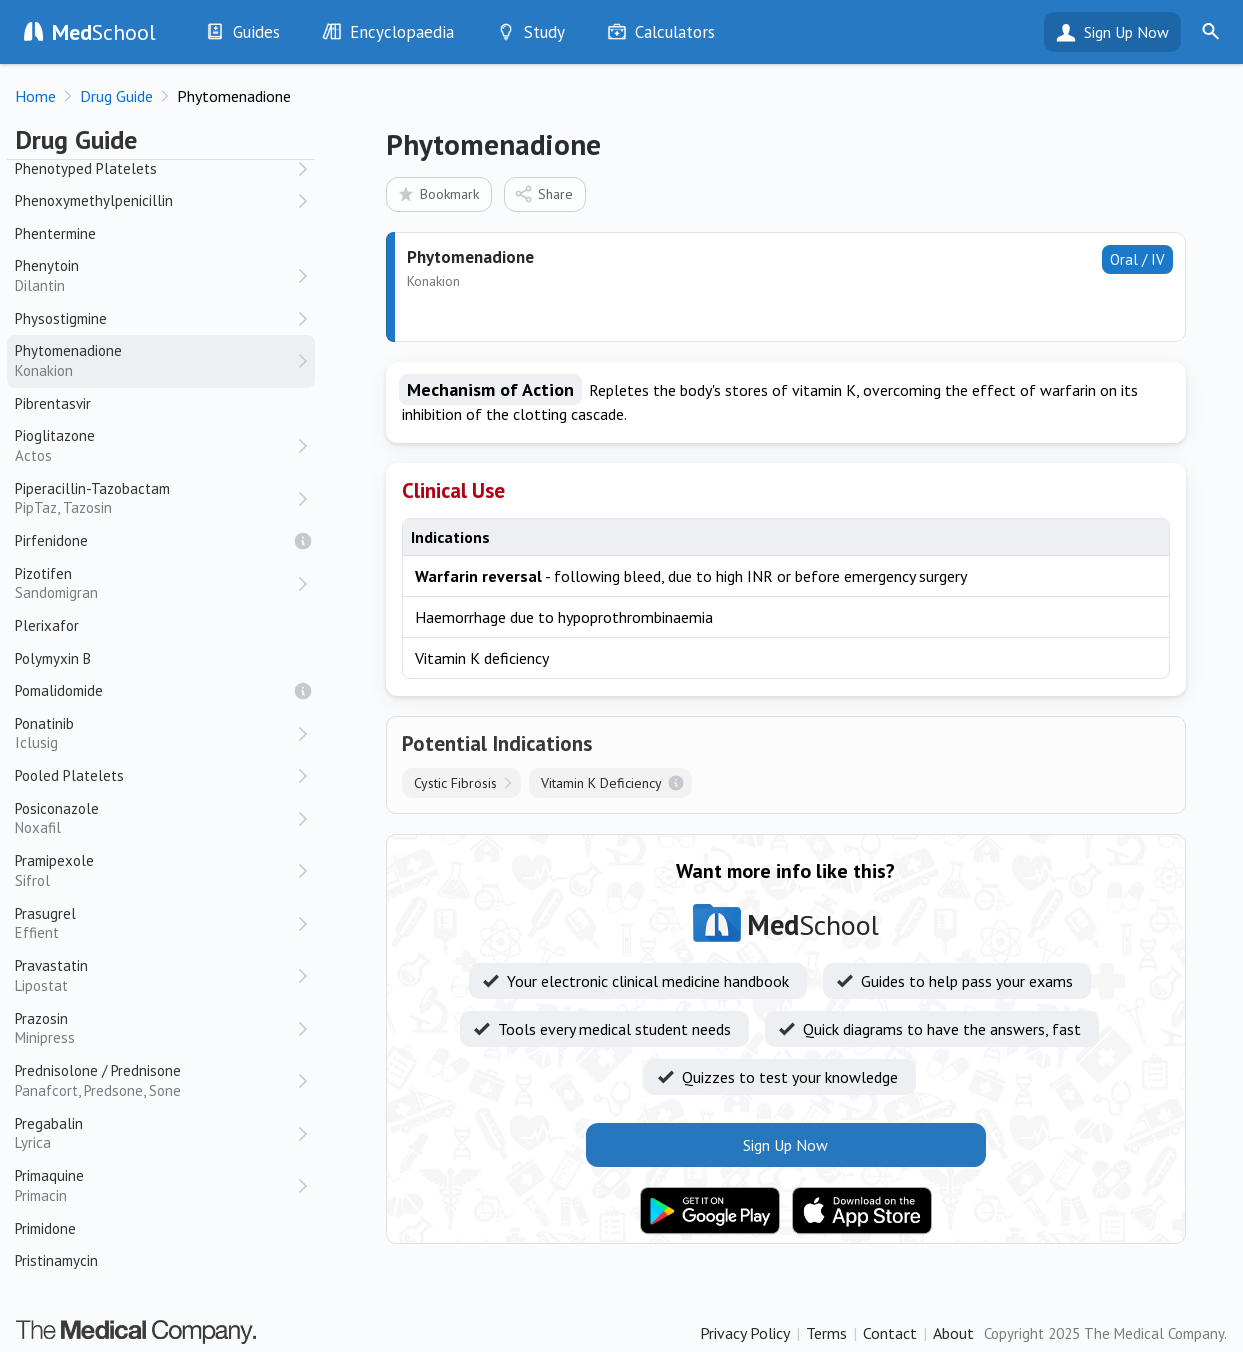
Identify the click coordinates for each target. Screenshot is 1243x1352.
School (104, 32)
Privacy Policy (745, 1333)
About (953, 1333)
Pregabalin (155, 1133)
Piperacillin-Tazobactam (155, 498)
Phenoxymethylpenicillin (94, 200)
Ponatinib (155, 733)
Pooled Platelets (69, 775)
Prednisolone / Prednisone (155, 1080)
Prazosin (155, 1028)
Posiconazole (155, 818)
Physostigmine (61, 318)
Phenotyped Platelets (86, 168)
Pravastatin (155, 975)
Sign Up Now (1126, 32)
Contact (890, 1333)
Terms (826, 1333)
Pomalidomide (59, 690)
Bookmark (437, 193)
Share (543, 193)
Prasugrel (155, 923)
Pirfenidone (51, 540)
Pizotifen (155, 583)
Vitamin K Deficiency (601, 783)
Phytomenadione (155, 360)
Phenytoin (155, 275)
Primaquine (155, 1185)
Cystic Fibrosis (455, 783)
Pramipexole (155, 870)
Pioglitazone (155, 445)
